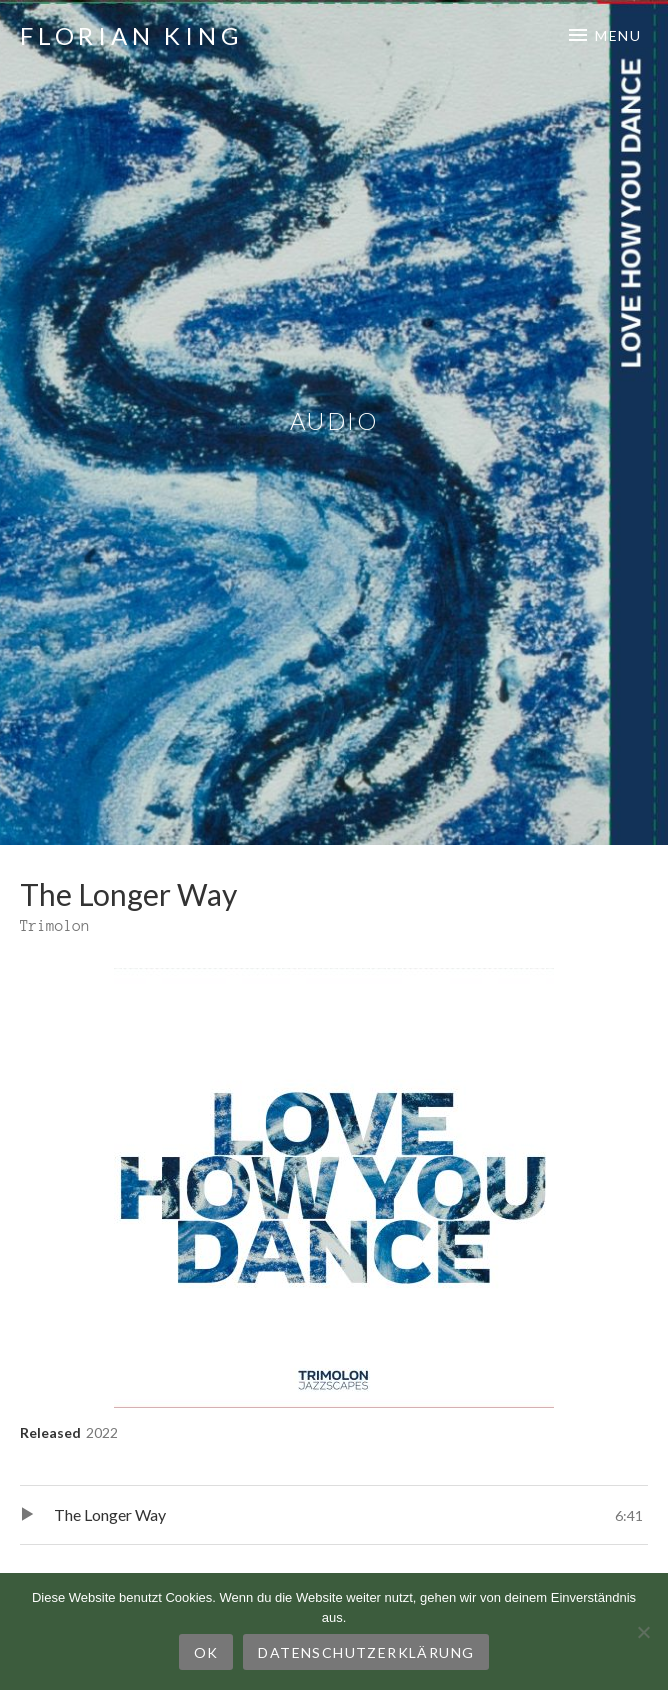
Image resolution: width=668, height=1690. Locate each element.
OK (206, 1652)
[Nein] (643, 1632)
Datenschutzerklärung (366, 1652)
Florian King (131, 35)
